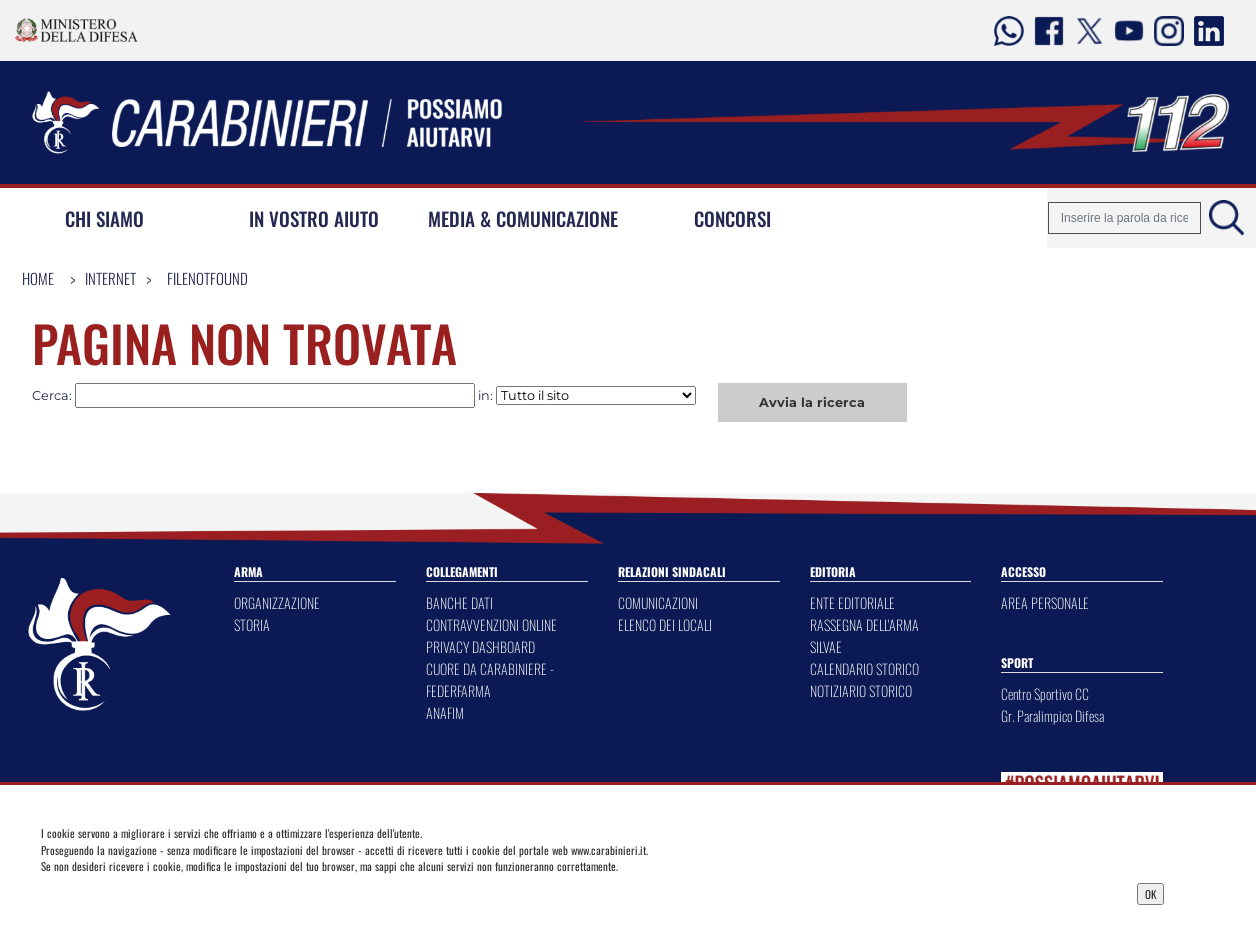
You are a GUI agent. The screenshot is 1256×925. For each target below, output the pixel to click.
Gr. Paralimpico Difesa (1052, 715)
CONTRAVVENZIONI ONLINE (491, 624)
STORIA (252, 624)
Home (38, 278)
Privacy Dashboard (172, 892)
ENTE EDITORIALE (852, 602)
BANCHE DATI (459, 602)
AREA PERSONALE (1045, 602)
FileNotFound (207, 278)
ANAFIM (445, 712)
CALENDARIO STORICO (864, 668)
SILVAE (826, 646)
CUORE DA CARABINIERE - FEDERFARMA (490, 679)
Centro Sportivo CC (1045, 693)
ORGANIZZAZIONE (277, 602)
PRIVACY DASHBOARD (480, 646)
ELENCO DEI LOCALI (665, 624)
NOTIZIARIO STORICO (861, 690)
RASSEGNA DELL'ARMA (864, 624)
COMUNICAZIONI (658, 602)
